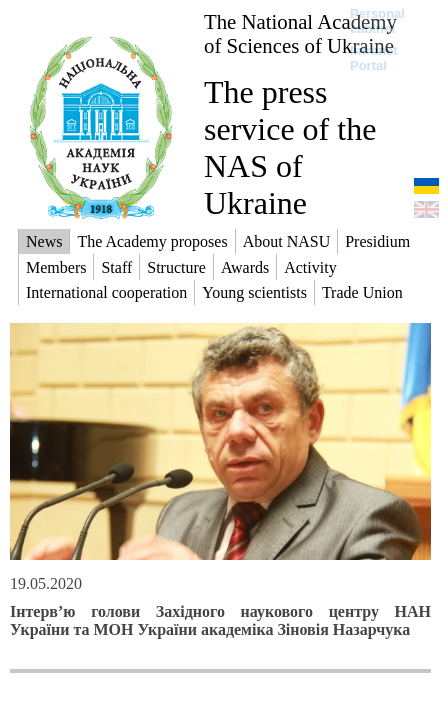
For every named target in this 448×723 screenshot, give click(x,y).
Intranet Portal (374, 58)
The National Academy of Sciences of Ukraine (300, 33)
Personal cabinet (377, 21)
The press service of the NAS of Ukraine (290, 147)
